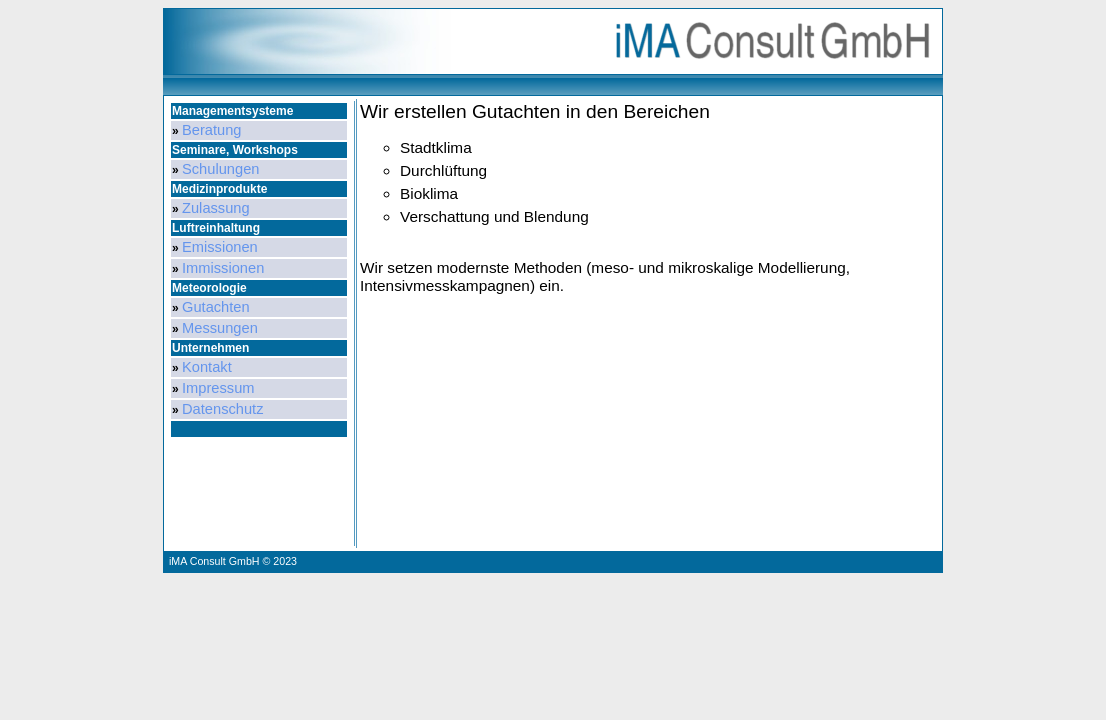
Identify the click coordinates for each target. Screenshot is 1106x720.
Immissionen (223, 268)
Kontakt (207, 367)
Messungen (220, 328)
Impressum (218, 388)
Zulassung (216, 208)
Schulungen (220, 169)
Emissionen (220, 247)
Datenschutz (222, 409)
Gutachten (216, 307)
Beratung (211, 130)
